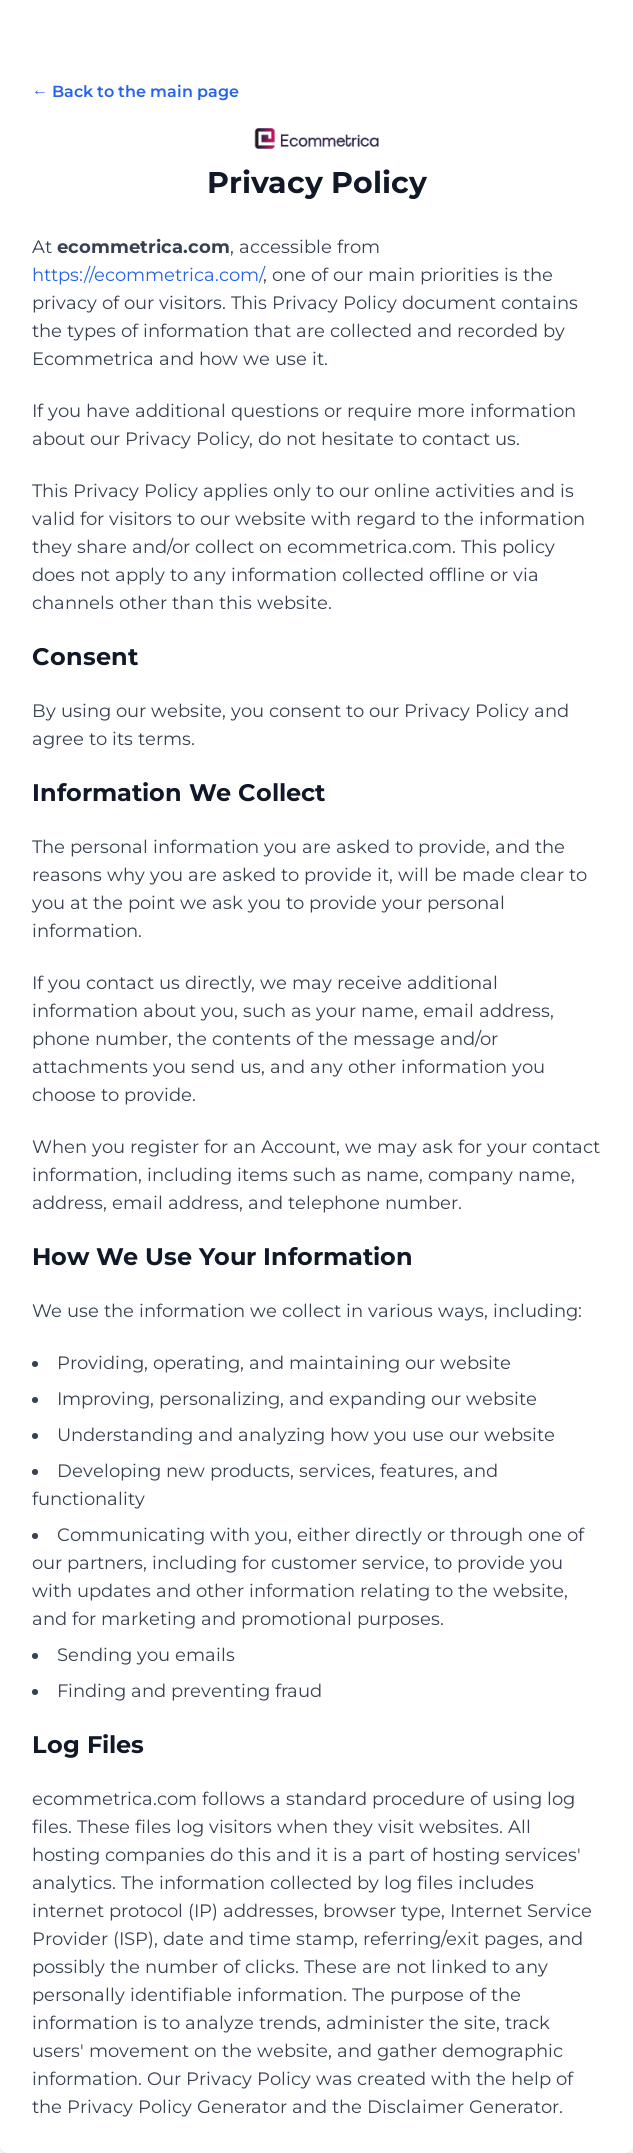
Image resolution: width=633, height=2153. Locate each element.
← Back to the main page (135, 91)
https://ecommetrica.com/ (147, 275)
